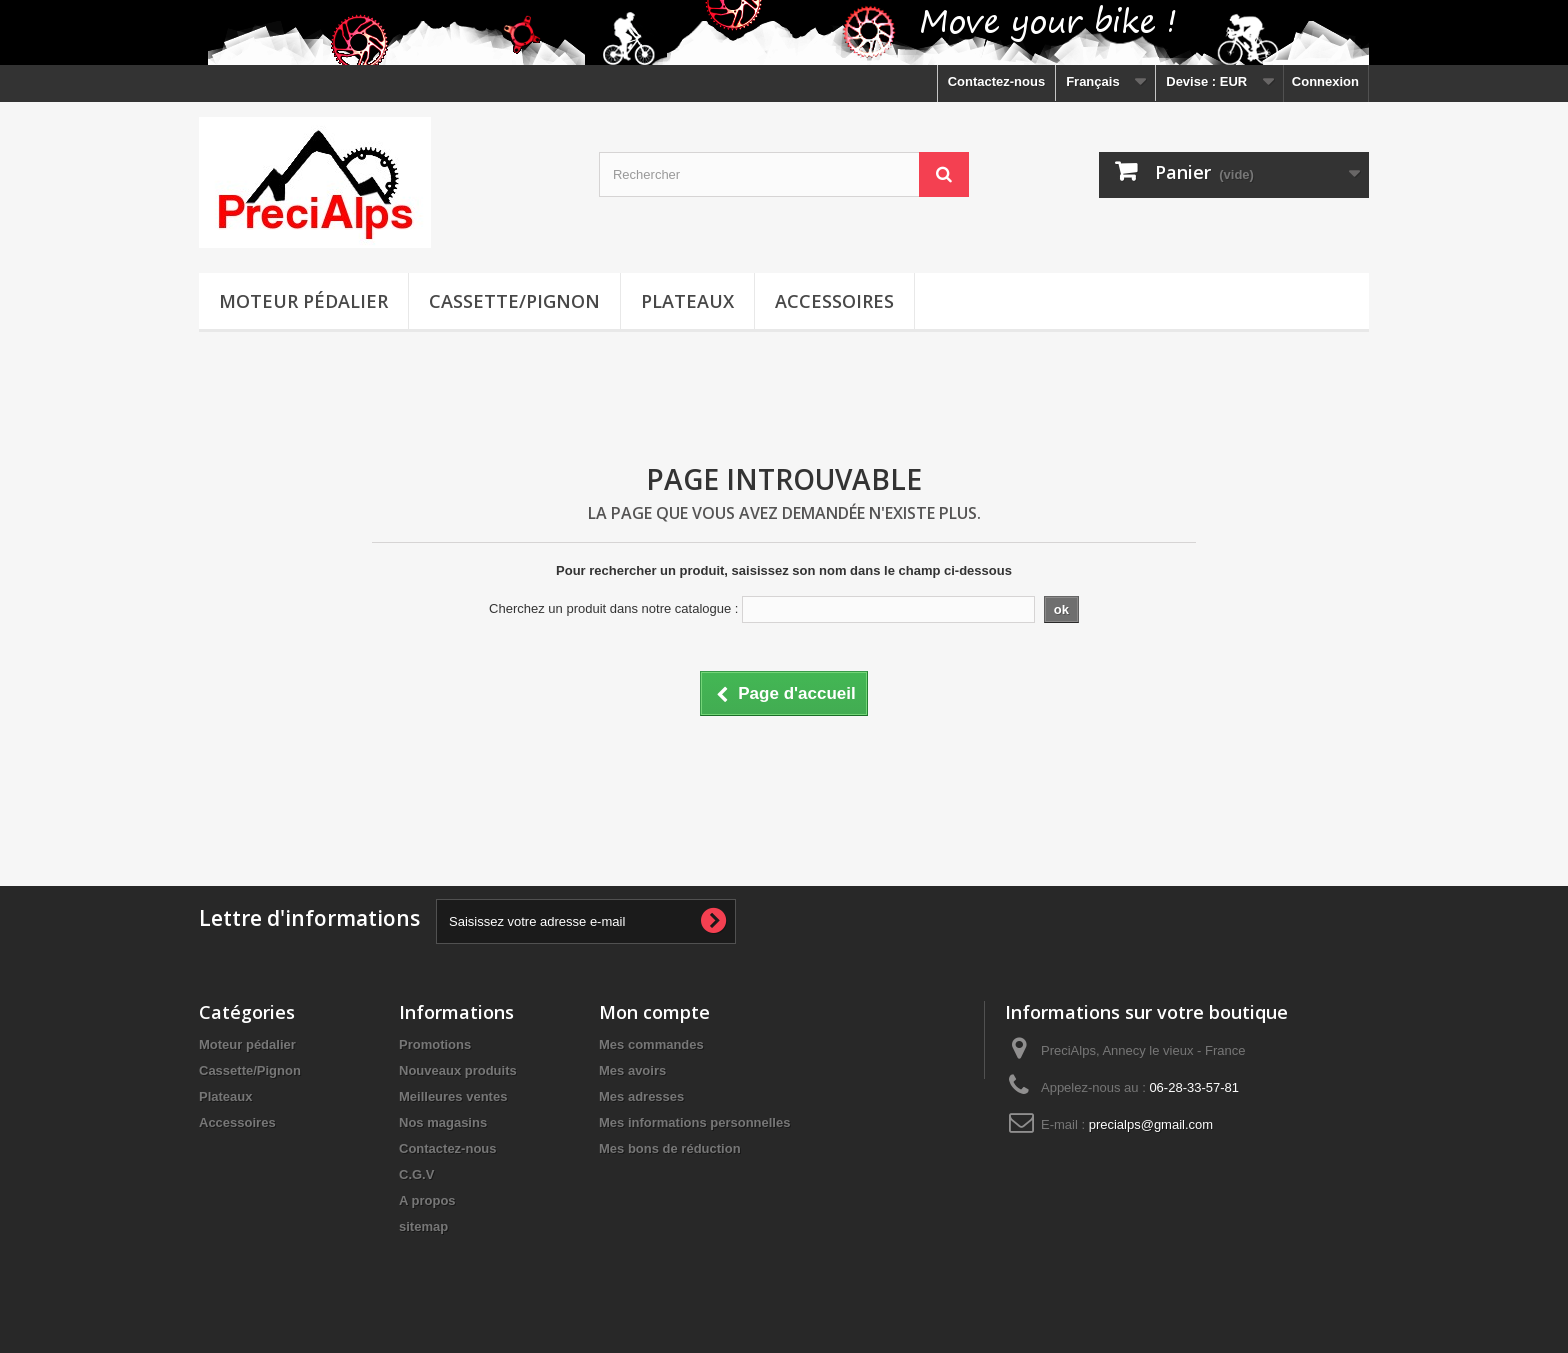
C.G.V (416, 1174)
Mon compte (654, 1012)
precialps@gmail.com (1151, 1124)
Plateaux (687, 301)
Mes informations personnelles (694, 1122)
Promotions (435, 1044)
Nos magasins (443, 1122)
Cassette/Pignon (514, 301)
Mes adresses (641, 1096)
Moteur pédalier (303, 301)
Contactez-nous (997, 81)
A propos (427, 1200)
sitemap (423, 1226)
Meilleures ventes (453, 1096)
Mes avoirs (632, 1070)
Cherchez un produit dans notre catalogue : (613, 608)
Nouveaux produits (458, 1070)
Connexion (1325, 81)
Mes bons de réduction (670, 1148)
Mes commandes (651, 1044)
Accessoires (834, 301)
